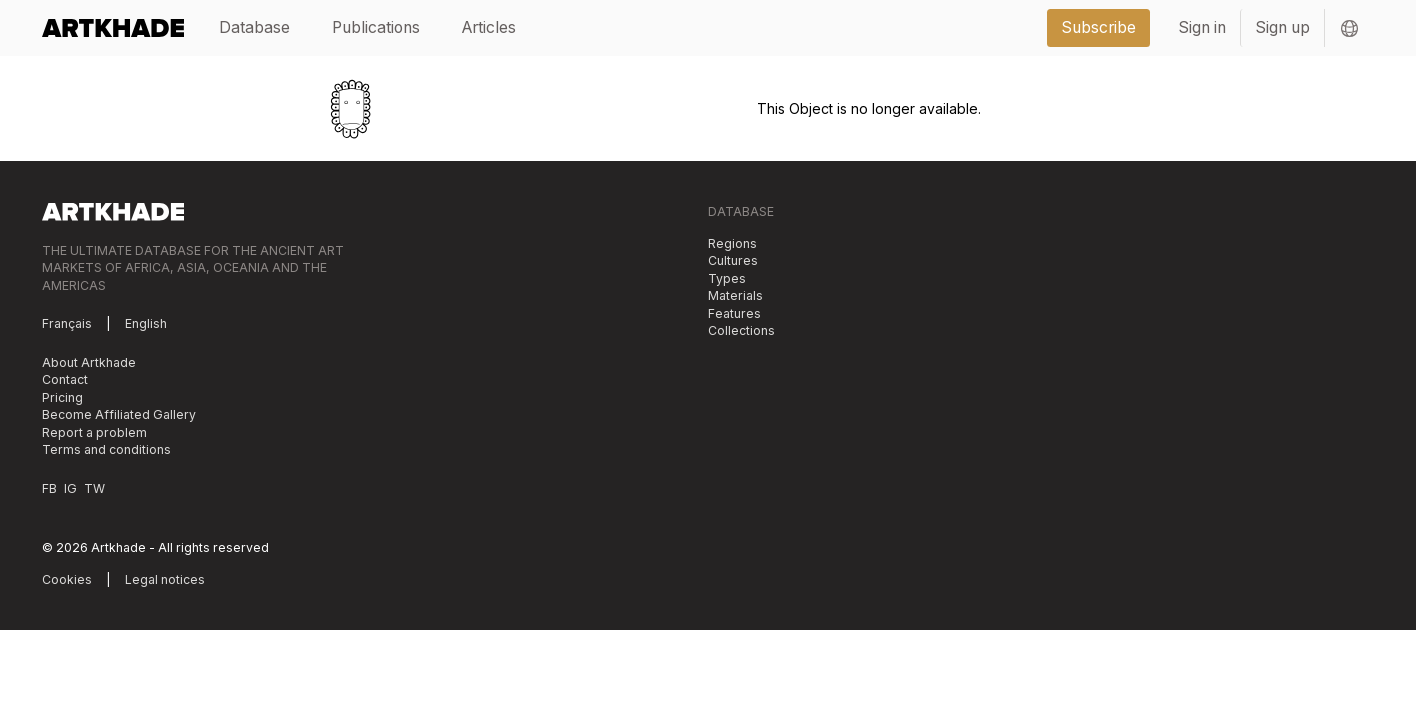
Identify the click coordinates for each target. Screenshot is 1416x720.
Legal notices (165, 579)
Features (734, 313)
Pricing (62, 397)
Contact (65, 379)
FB (49, 488)
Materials (735, 295)
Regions (732, 243)
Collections (741, 330)
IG (70, 488)
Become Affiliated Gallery (119, 414)
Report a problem (94, 432)
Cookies (67, 579)
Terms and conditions (106, 449)
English (146, 323)
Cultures (733, 260)
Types (727, 278)
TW (94, 488)
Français (67, 323)
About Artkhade (89, 362)
